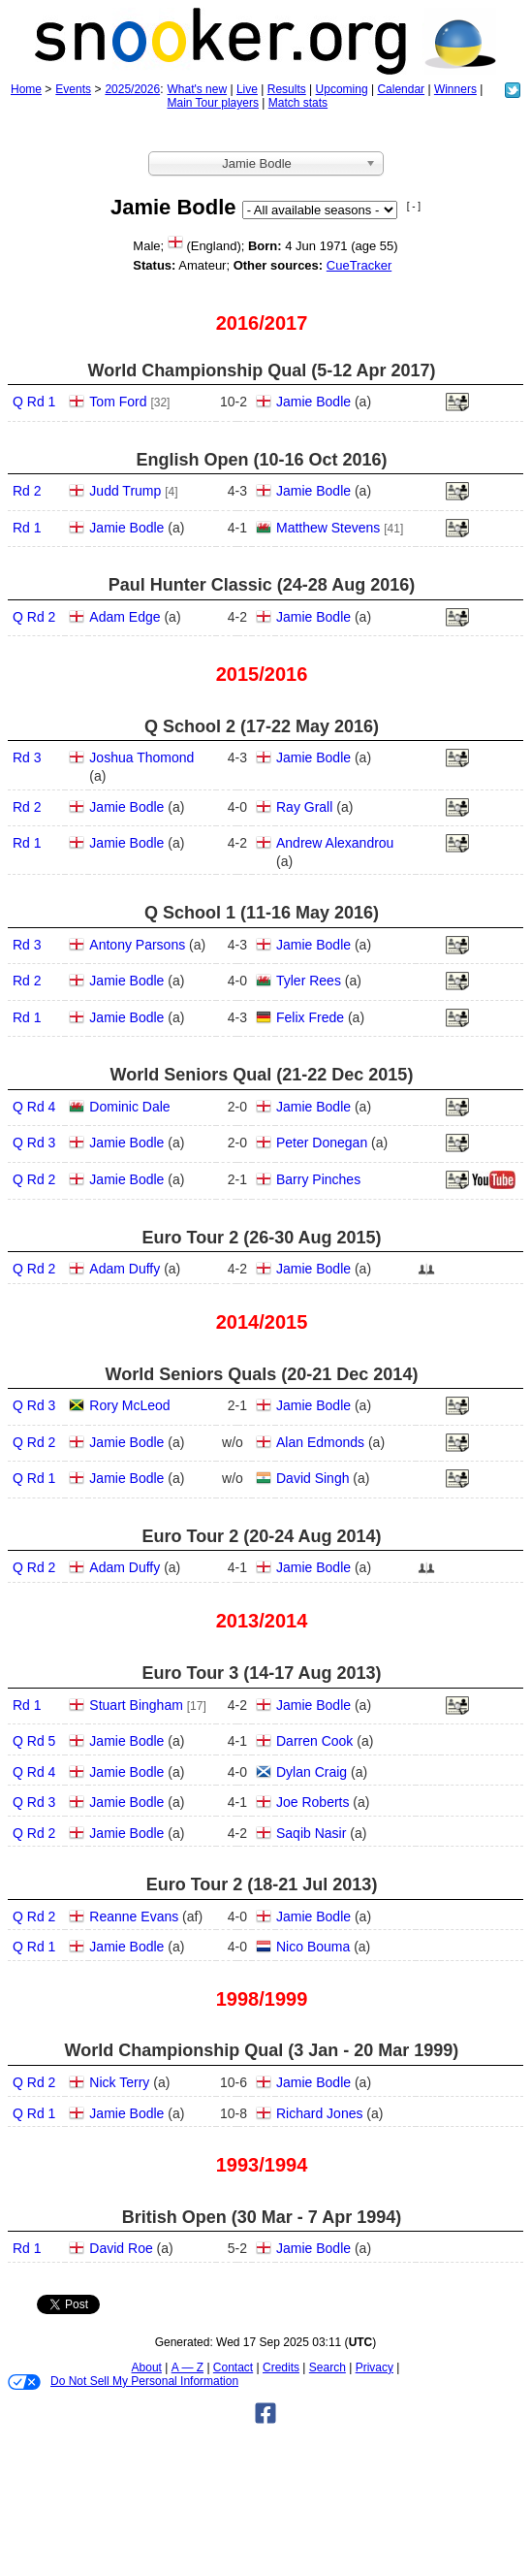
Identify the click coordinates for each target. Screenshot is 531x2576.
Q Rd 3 (34, 1142)
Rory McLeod (129, 1405)
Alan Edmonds (320, 1442)
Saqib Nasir (311, 1833)
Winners (455, 89)
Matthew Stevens (328, 527)
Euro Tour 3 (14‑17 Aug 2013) (261, 1673)
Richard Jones (319, 2113)
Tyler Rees (308, 980)
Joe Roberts (312, 1802)
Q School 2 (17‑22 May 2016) (261, 726)
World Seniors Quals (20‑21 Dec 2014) (262, 1374)
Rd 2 (27, 491)
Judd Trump (125, 491)
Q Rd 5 (34, 1741)
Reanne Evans (133, 1916)
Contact (233, 2367)
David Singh (313, 1478)
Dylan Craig (311, 1772)
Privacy (374, 2367)
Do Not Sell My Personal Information (123, 2382)
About (147, 2367)
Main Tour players (213, 103)
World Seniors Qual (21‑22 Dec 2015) (262, 1074)
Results (286, 89)
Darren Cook (314, 1741)
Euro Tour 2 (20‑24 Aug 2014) (261, 1536)
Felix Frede (310, 1017)
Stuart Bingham (136, 1705)
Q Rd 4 (34, 1106)
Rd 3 (27, 757)
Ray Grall (304, 807)
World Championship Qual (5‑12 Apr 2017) (261, 370)
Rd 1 (27, 527)
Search (327, 2367)
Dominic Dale (129, 1106)
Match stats (298, 103)
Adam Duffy (124, 1268)
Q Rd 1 (34, 401)
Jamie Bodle (313, 401)
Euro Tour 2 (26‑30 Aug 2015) (261, 1237)
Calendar (400, 89)
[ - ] (414, 206)
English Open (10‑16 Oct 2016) (261, 459)
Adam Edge (124, 617)
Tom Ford (117, 401)
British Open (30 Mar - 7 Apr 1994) (261, 2217)
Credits (281, 2367)
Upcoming (342, 89)
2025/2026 (132, 89)
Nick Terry (119, 2082)
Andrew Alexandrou (334, 843)
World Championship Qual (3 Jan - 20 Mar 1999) (262, 2050)
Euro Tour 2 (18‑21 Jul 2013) (262, 1884)
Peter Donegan (321, 1142)
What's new (197, 89)
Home (26, 89)
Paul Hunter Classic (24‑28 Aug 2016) (262, 585)
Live (247, 89)
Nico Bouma (313, 1946)
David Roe (120, 2248)
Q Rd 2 (34, 617)
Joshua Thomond (141, 757)
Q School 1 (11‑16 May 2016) (261, 912)
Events (73, 89)
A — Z (187, 2367)
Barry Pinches (318, 1179)
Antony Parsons (137, 944)
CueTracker (359, 265)
